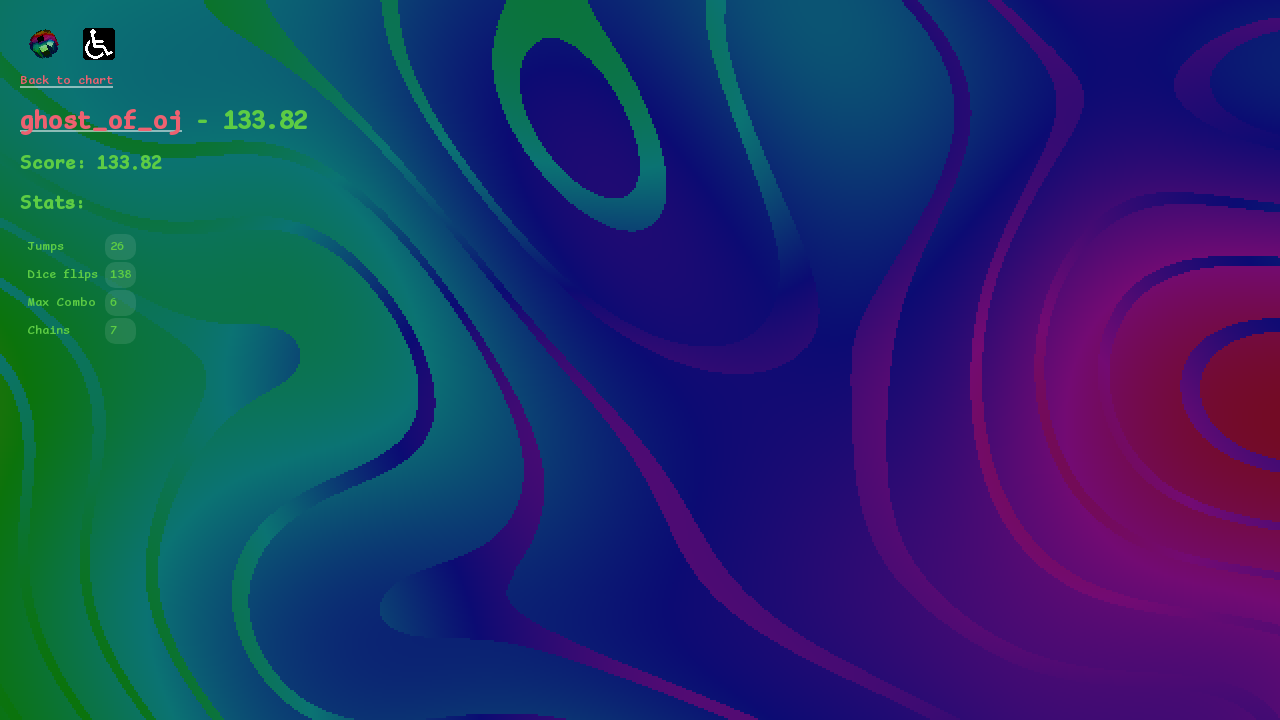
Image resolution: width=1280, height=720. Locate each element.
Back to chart (66, 80)
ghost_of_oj (101, 121)
